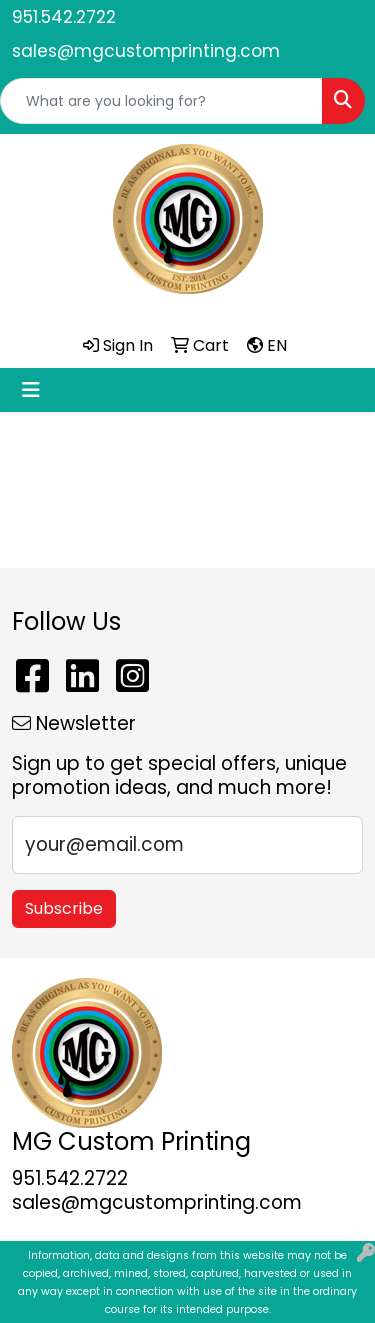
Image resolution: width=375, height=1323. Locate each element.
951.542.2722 (64, 17)
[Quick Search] (161, 101)
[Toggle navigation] (31, 390)
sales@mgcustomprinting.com (146, 51)
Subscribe (64, 908)
